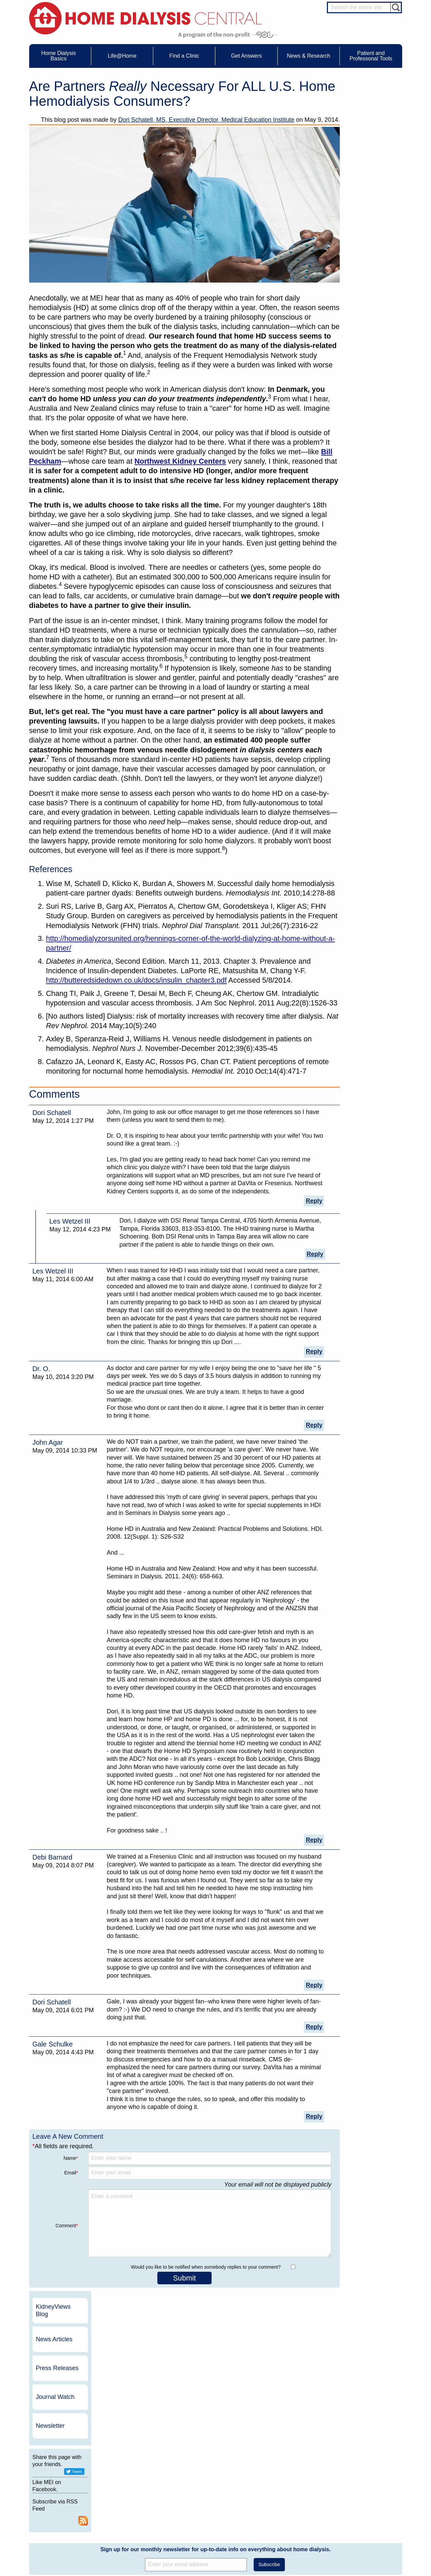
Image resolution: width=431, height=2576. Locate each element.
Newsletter (361, 213)
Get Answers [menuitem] (246, 56)
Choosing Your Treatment (143, 2481)
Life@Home (124, 2466)
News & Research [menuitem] (308, 56)
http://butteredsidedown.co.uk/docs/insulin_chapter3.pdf (136, 980)
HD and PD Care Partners (363, 2518)
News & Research (205, 2466)
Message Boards (350, 2466)
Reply (314, 1200)
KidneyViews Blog (364, 98)
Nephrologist (359, 2486)
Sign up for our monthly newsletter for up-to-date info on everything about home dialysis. (215, 2308)
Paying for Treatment (65, 2512)
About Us (268, 2466)
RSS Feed (393, 308)
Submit (184, 2278)
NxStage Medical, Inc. (259, 2394)
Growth (273, 2487)
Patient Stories (133, 2500)
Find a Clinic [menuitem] (184, 56)
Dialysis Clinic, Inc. (340, 2406)
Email (71, 2172)
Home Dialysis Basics (64, 2466)
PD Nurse (357, 2492)
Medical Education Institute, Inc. (235, 2573)
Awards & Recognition (287, 2481)
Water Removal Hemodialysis (73, 2481)
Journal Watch (366, 184)
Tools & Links (59, 2518)
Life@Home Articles (138, 2494)
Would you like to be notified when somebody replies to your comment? (206, 2267)
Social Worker (360, 2505)
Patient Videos (133, 2506)
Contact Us (277, 2475)
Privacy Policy (279, 2518)
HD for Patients (361, 2527)
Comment (67, 2225)
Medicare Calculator (65, 2506)
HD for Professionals (366, 2533)
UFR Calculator (61, 2475)
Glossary (274, 2525)
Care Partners (132, 2475)
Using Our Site (280, 2506)
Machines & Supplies (66, 2500)
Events (199, 2475)
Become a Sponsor (124, 2409)
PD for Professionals (366, 2545)
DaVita (326, 2394)
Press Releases (368, 155)
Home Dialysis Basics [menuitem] (58, 55)
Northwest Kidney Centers (180, 461)
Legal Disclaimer (282, 2494)
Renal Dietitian (361, 2498)
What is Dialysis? (62, 2487)
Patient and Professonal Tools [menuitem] (371, 55)
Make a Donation (282, 2500)
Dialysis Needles (135, 2487)
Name (70, 2158)
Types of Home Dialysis (68, 2494)
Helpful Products (135, 2512)
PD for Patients (361, 2539)
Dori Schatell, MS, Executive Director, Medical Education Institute (206, 119)
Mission (273, 2512)
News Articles (365, 126)
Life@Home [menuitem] (122, 56)
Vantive (327, 2418)
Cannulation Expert (365, 2480)
